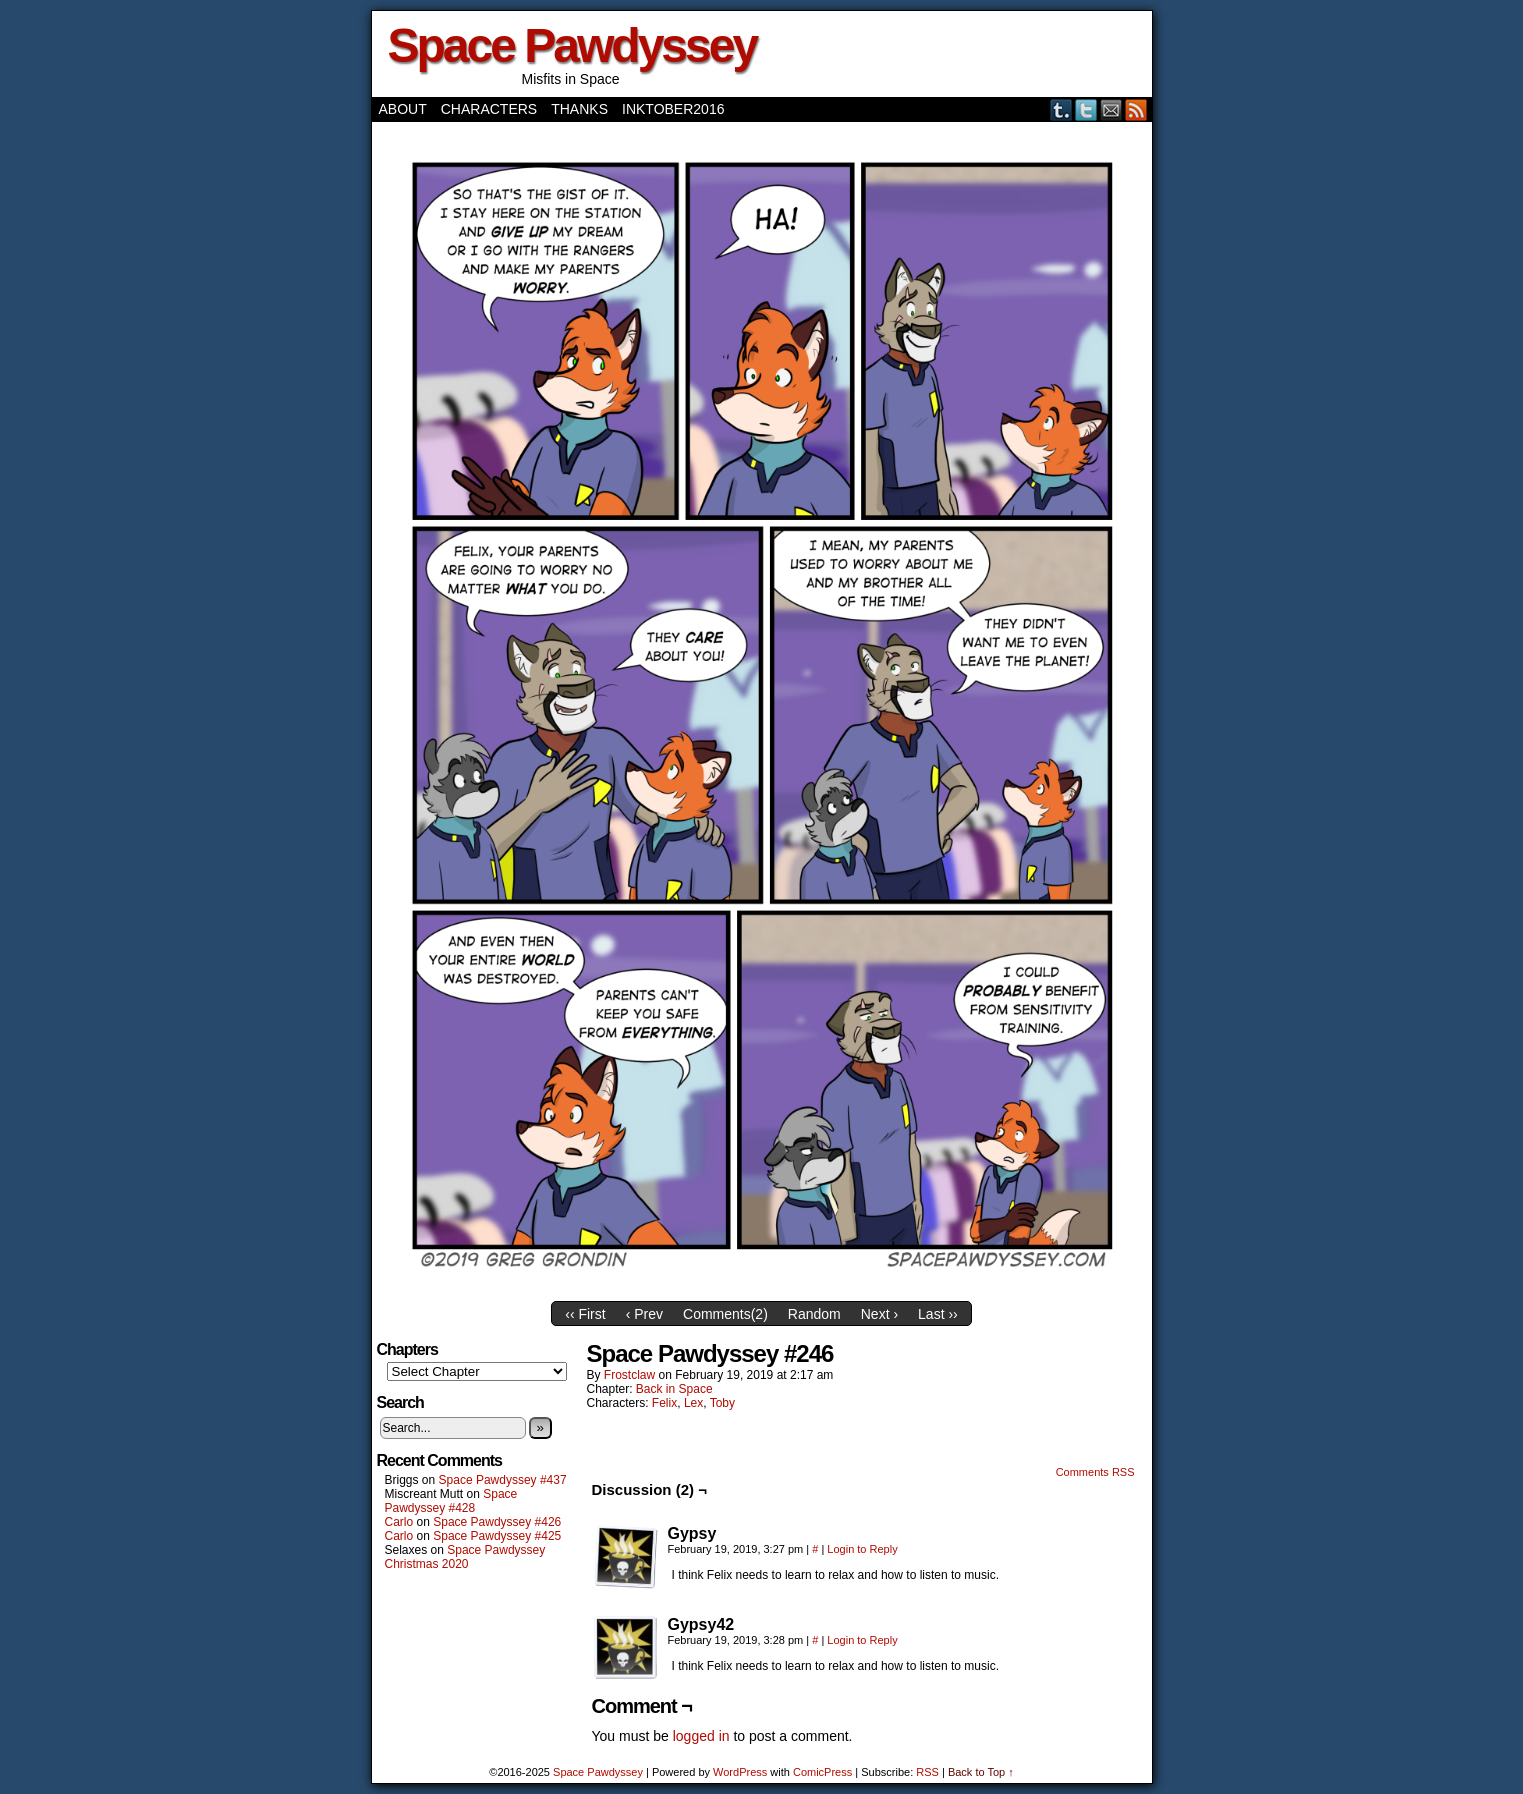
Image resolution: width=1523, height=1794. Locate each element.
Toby (722, 1403)
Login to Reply (862, 1549)
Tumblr (1061, 109)
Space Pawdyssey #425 (497, 1536)
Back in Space (674, 1389)
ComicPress (822, 1772)
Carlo (399, 1522)
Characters (489, 109)
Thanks (579, 109)
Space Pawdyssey (572, 45)
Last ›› (938, 1314)
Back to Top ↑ (981, 1772)
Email (1111, 109)
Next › (879, 1314)
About (403, 109)
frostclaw (629, 1375)
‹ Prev (644, 1314)
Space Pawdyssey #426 (497, 1522)
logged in (701, 1736)
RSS (1136, 109)
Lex (693, 1403)
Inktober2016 (673, 109)
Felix (664, 1403)
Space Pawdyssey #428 (451, 1501)
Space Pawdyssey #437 (503, 1480)
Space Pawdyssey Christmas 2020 (465, 1557)
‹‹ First (585, 1314)
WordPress (740, 1772)
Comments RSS (1095, 1472)
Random (814, 1314)
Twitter (1086, 109)
